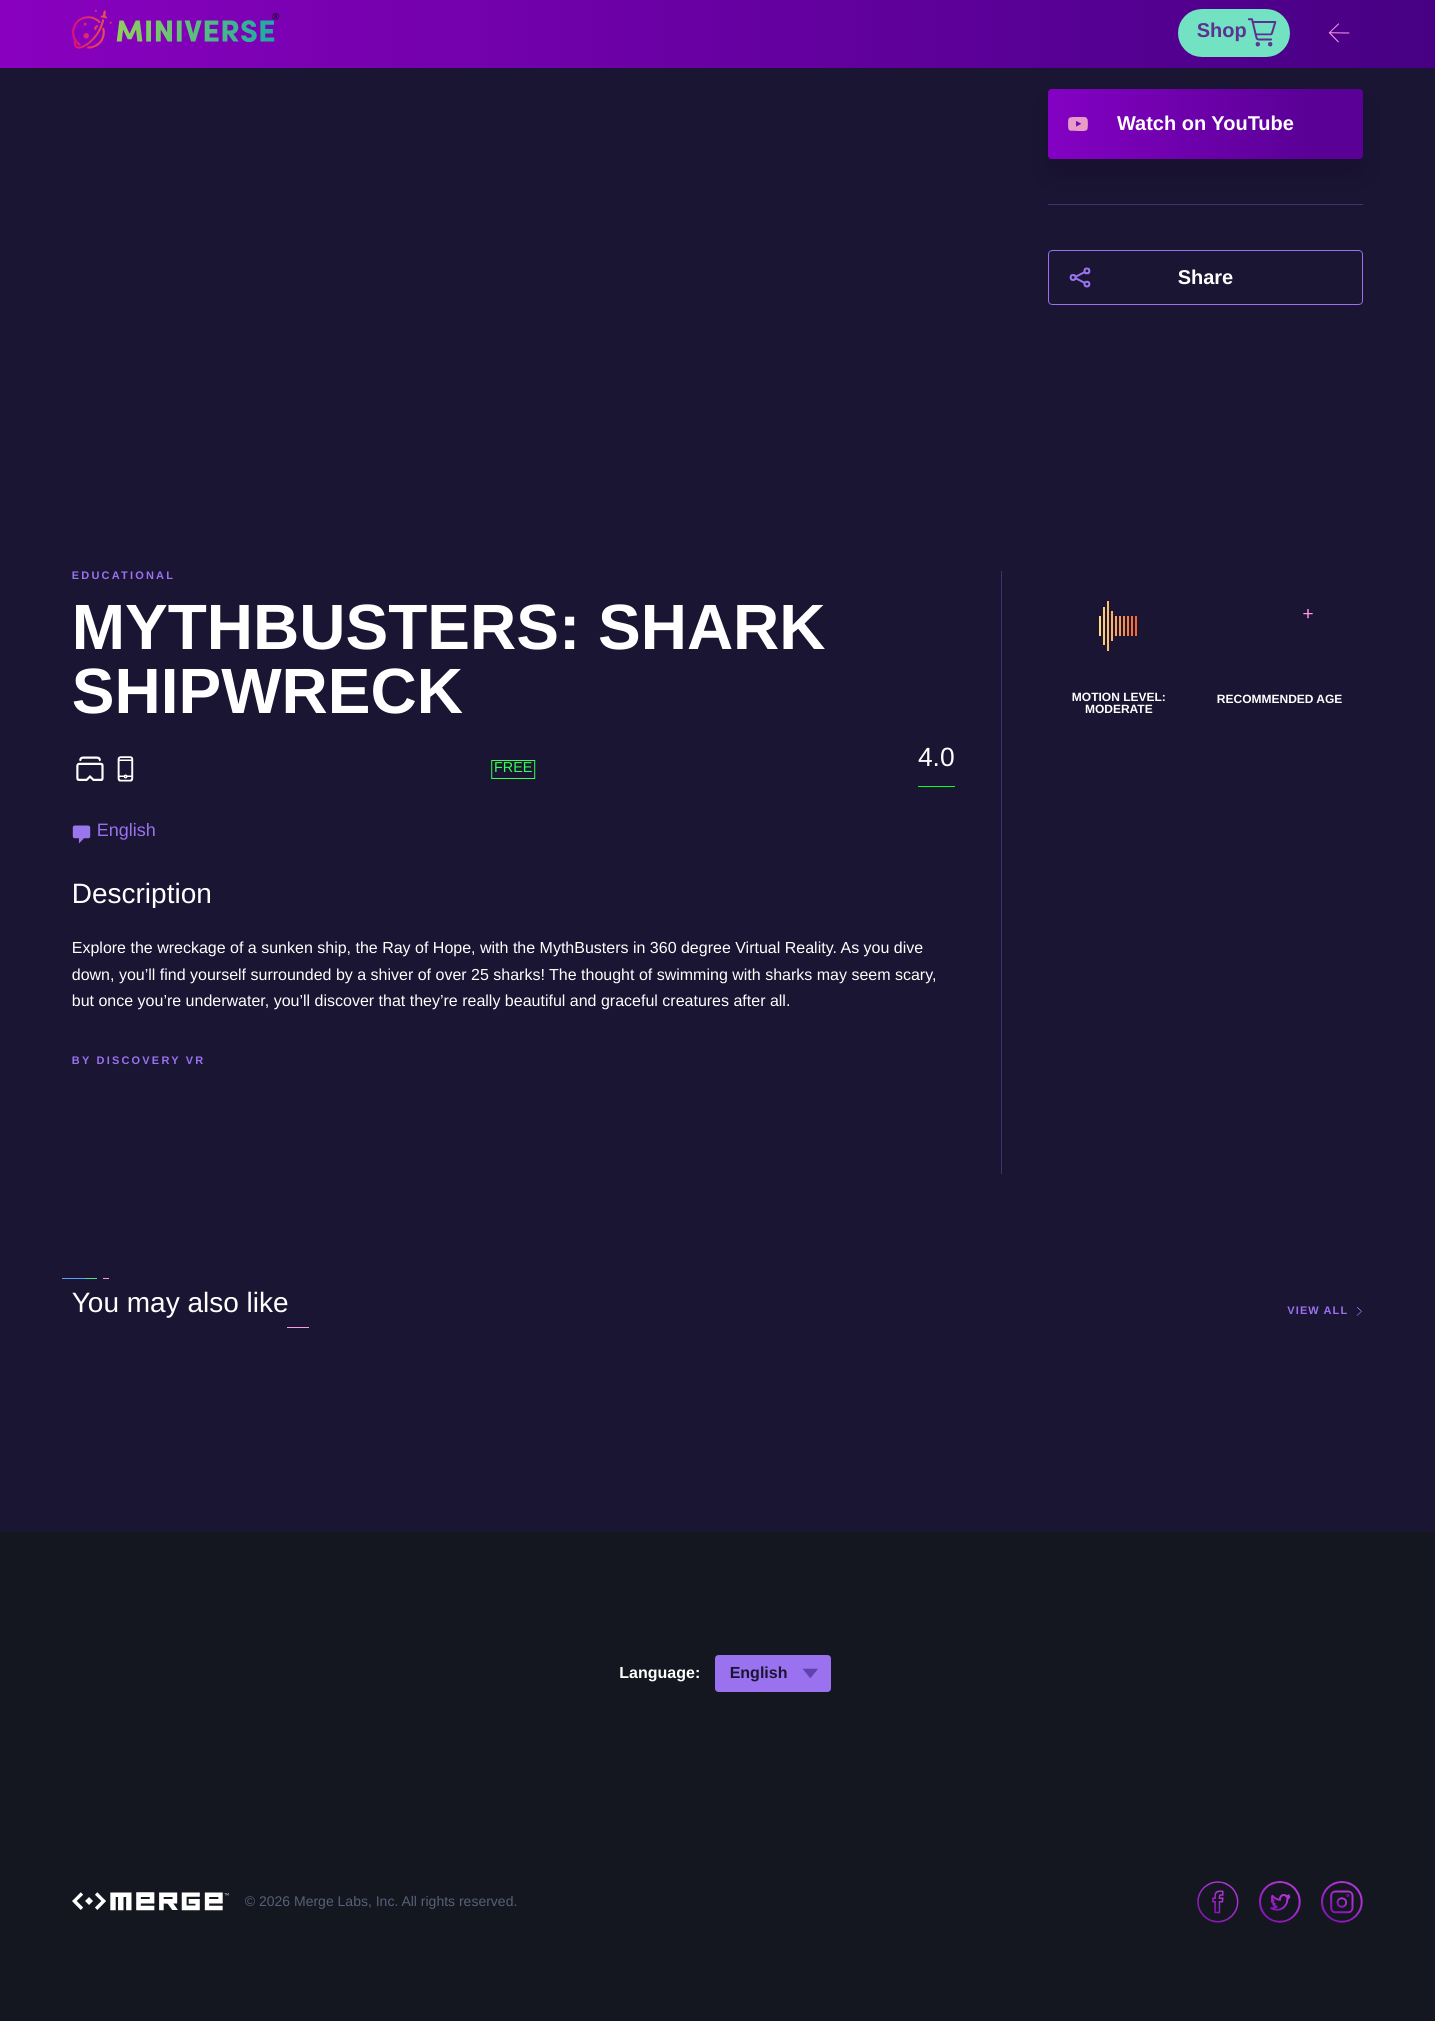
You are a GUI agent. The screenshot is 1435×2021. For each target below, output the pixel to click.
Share (1206, 278)
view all (1317, 1311)
